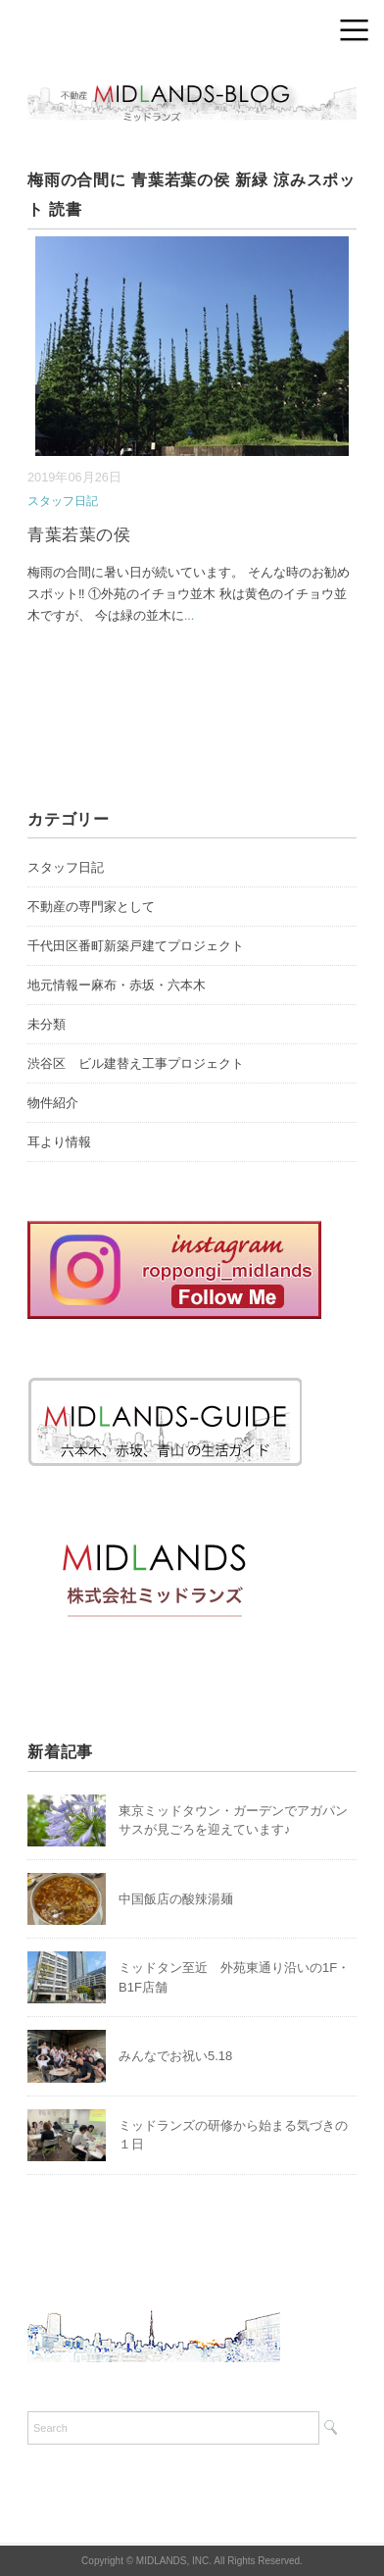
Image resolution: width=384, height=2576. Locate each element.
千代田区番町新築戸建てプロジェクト (135, 945)
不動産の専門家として (91, 906)
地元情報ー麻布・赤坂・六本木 (116, 985)
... (189, 615)
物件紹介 (52, 1102)
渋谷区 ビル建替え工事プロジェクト (135, 1063)
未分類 (46, 1024)
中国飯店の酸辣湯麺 (176, 1899)
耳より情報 (59, 1142)
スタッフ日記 (62, 501)
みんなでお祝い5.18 (175, 2055)
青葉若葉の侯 (78, 535)
